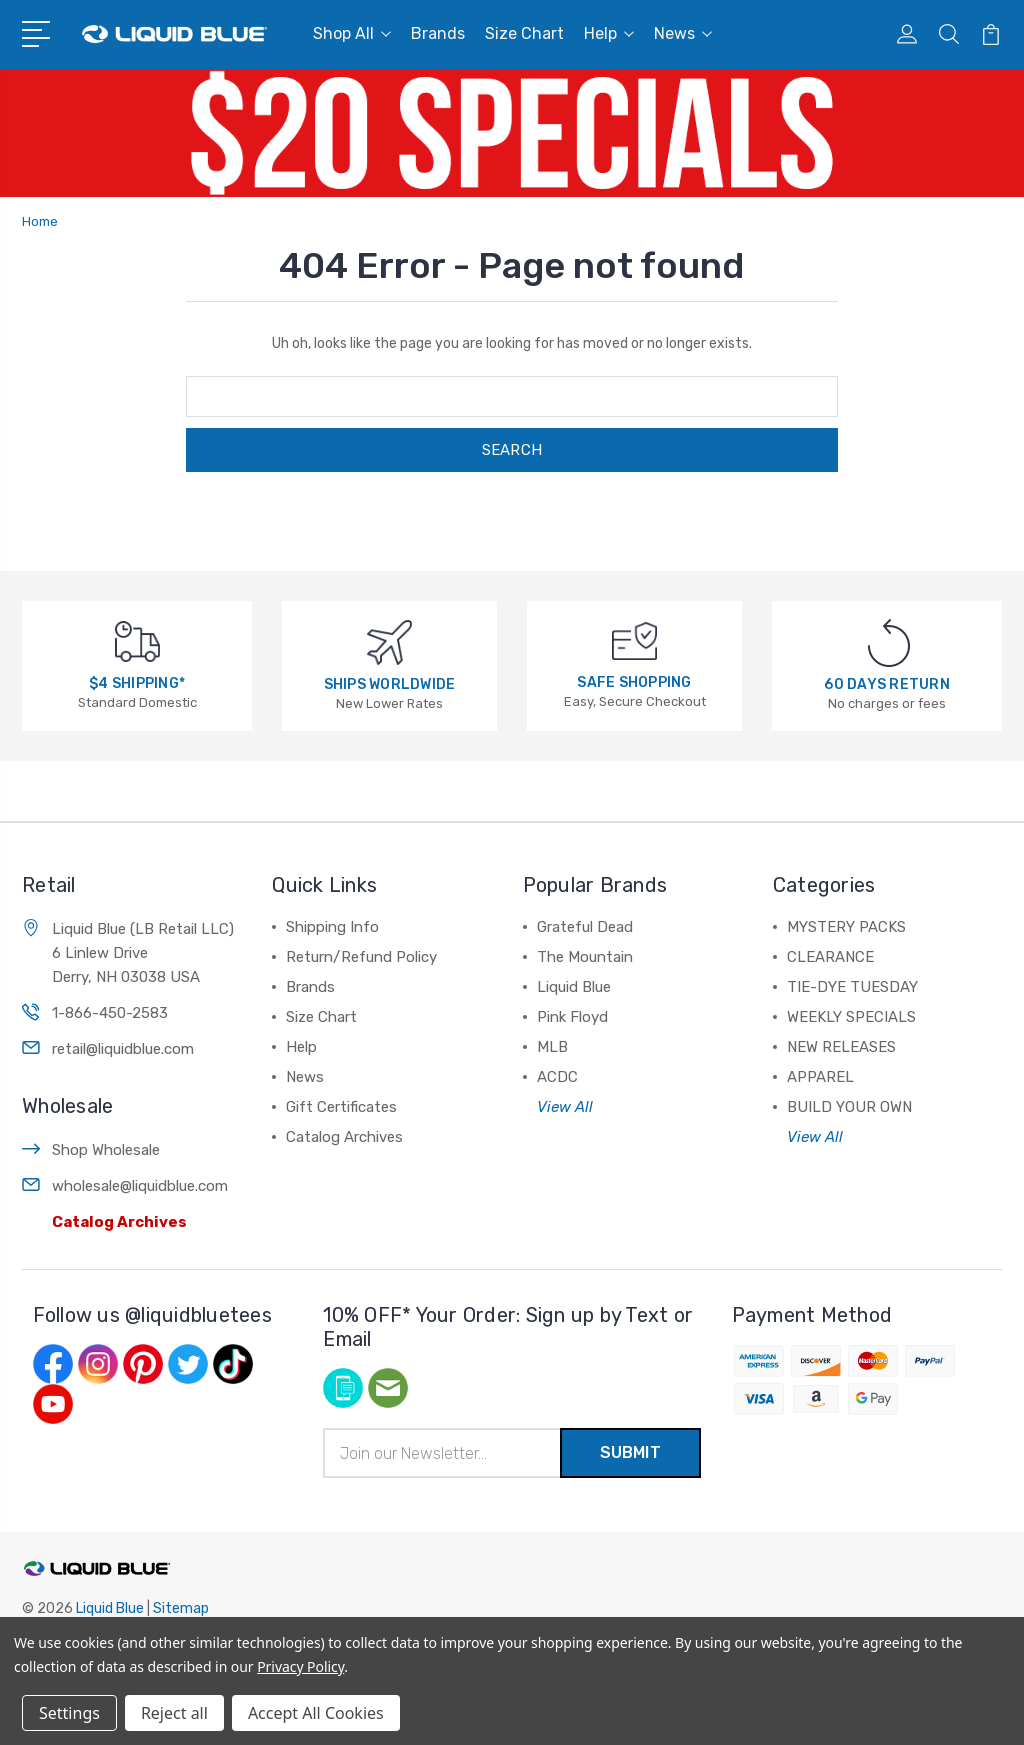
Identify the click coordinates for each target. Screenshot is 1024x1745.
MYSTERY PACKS (846, 927)
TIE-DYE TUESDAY (852, 987)
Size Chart (524, 33)
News (683, 33)
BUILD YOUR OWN (849, 1107)
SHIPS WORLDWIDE (390, 684)
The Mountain (585, 957)
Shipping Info (332, 927)
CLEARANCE (830, 957)
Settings (69, 1713)
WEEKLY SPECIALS (851, 1017)
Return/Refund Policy (361, 957)
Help (609, 33)
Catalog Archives (119, 1222)
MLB (552, 1047)
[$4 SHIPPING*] (137, 640)
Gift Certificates (341, 1107)
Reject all (174, 1713)
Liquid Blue (574, 987)
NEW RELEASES (841, 1047)
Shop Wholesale (106, 1150)
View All (565, 1107)
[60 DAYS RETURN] (889, 642)
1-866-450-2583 (110, 1013)
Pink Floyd (572, 1017)
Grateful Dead (585, 927)
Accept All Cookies (316, 1713)
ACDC (557, 1077)
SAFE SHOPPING (634, 682)
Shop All (352, 33)
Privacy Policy (300, 1666)
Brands (438, 33)
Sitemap (181, 1608)
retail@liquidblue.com (123, 1049)
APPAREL (820, 1077)
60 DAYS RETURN (887, 684)
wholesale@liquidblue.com (140, 1186)
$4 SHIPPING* (137, 683)
